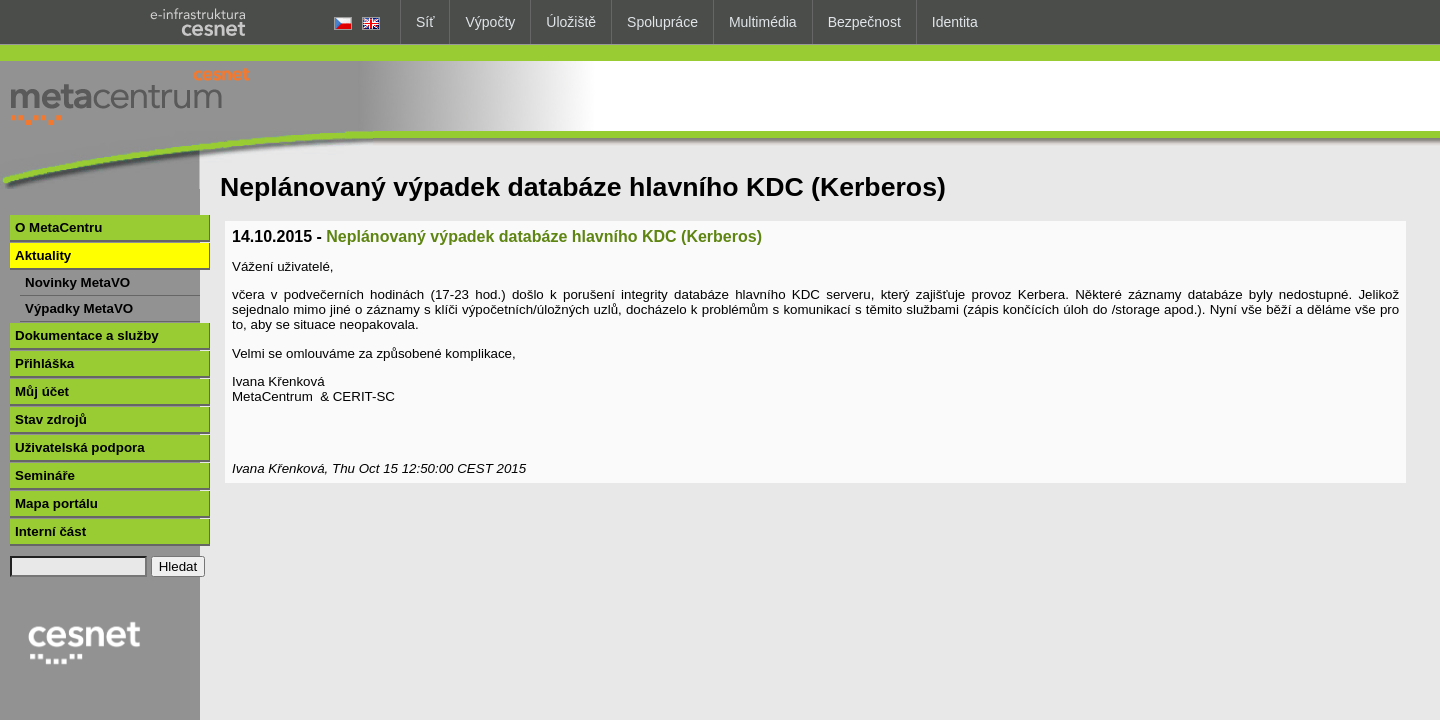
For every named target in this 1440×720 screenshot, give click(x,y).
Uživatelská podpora (80, 447)
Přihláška (44, 363)
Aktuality (43, 255)
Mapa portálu (56, 503)
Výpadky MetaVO (79, 308)
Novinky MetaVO (77, 282)
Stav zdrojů (51, 419)
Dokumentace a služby (87, 335)
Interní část (50, 531)
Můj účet (42, 391)
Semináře (45, 475)
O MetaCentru (58, 227)
